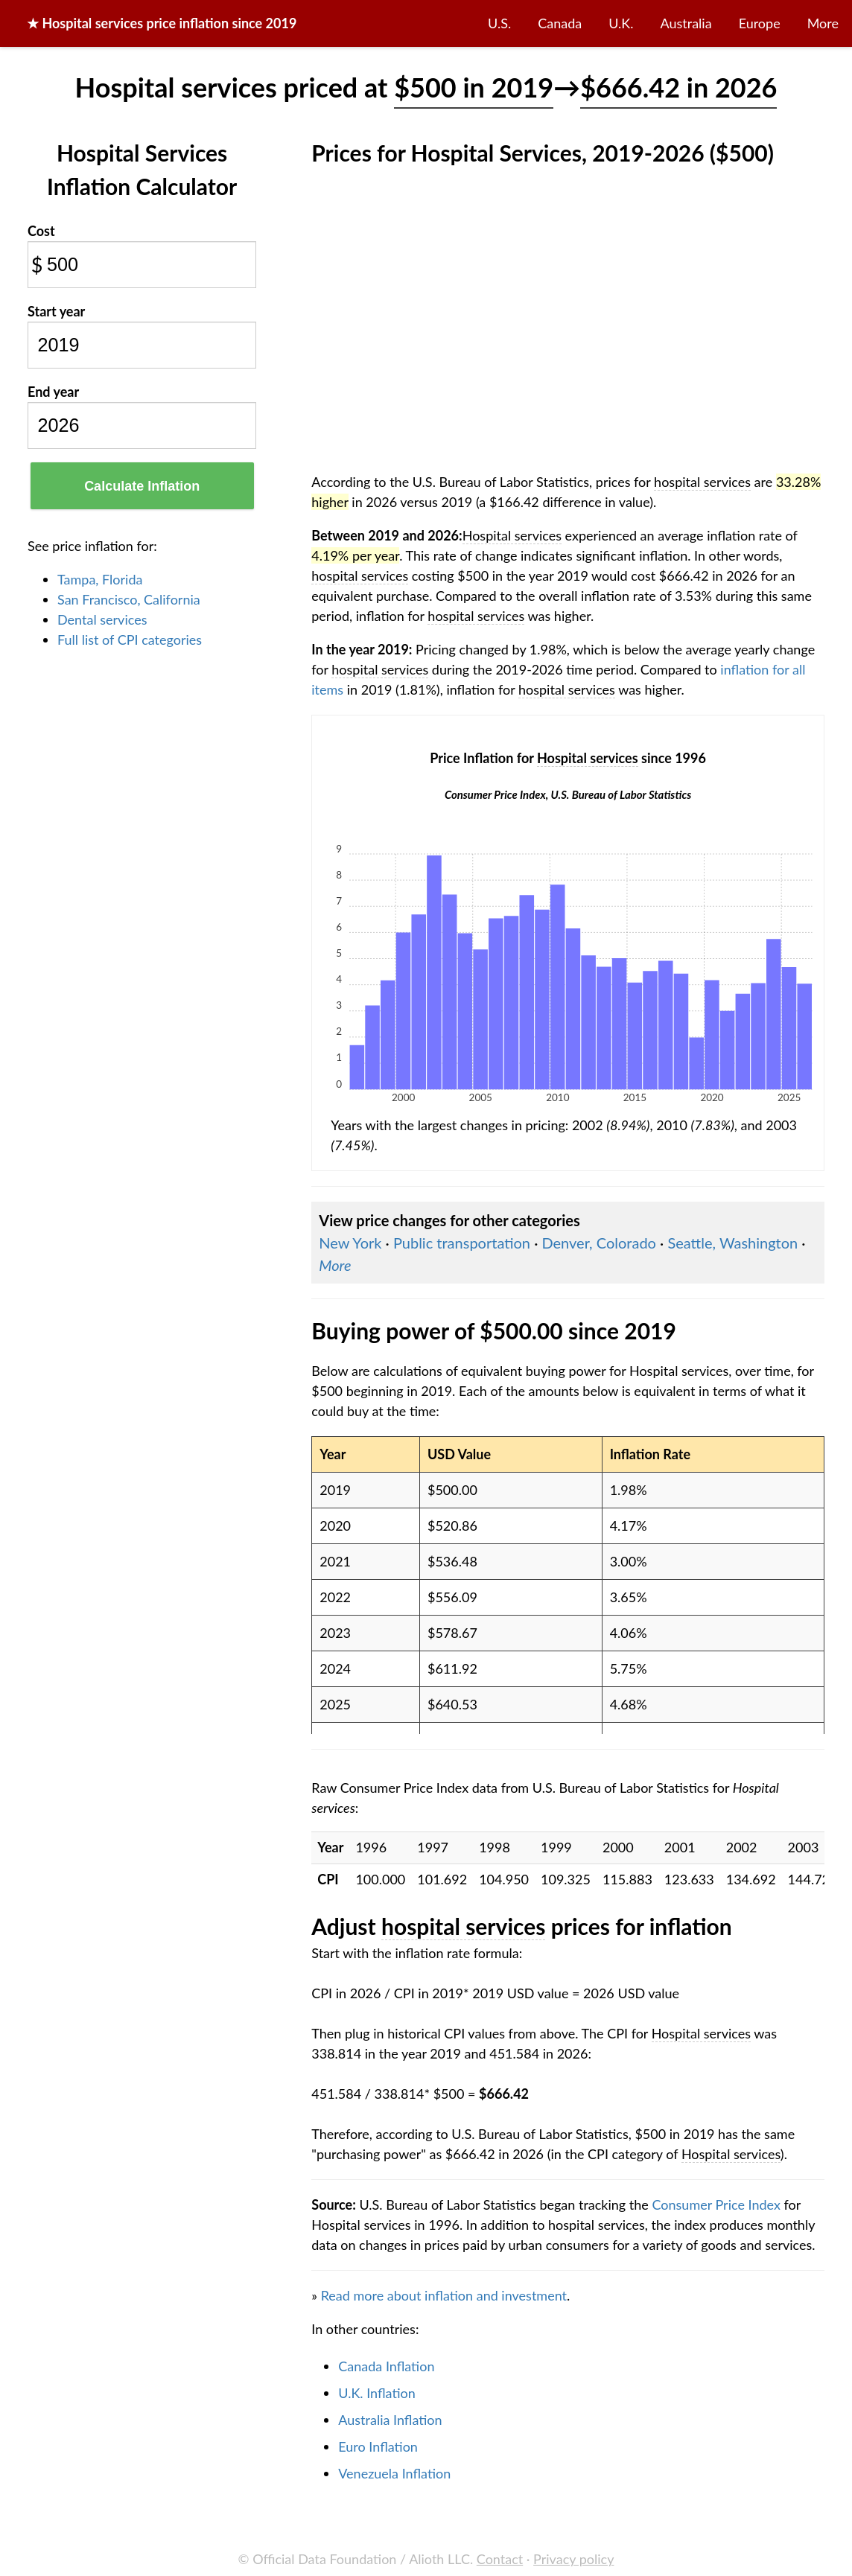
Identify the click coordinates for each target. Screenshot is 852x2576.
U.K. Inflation (377, 2393)
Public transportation (461, 1243)
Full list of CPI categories (129, 639)
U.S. (499, 23)
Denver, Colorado (598, 1243)
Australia (686, 23)
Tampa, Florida (99, 579)
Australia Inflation (390, 2419)
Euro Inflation (378, 2446)
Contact (500, 2559)
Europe (760, 23)
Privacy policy (573, 2559)
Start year (56, 311)
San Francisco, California (128, 599)
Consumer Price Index (716, 2204)
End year (53, 391)
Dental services (102, 619)
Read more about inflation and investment (444, 2295)
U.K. (620, 23)
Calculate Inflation (142, 486)
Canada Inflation (386, 2366)
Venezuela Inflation (394, 2473)
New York (350, 1243)
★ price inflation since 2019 (161, 23)
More (823, 23)
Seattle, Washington (732, 1243)
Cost (41, 231)
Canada (560, 23)
